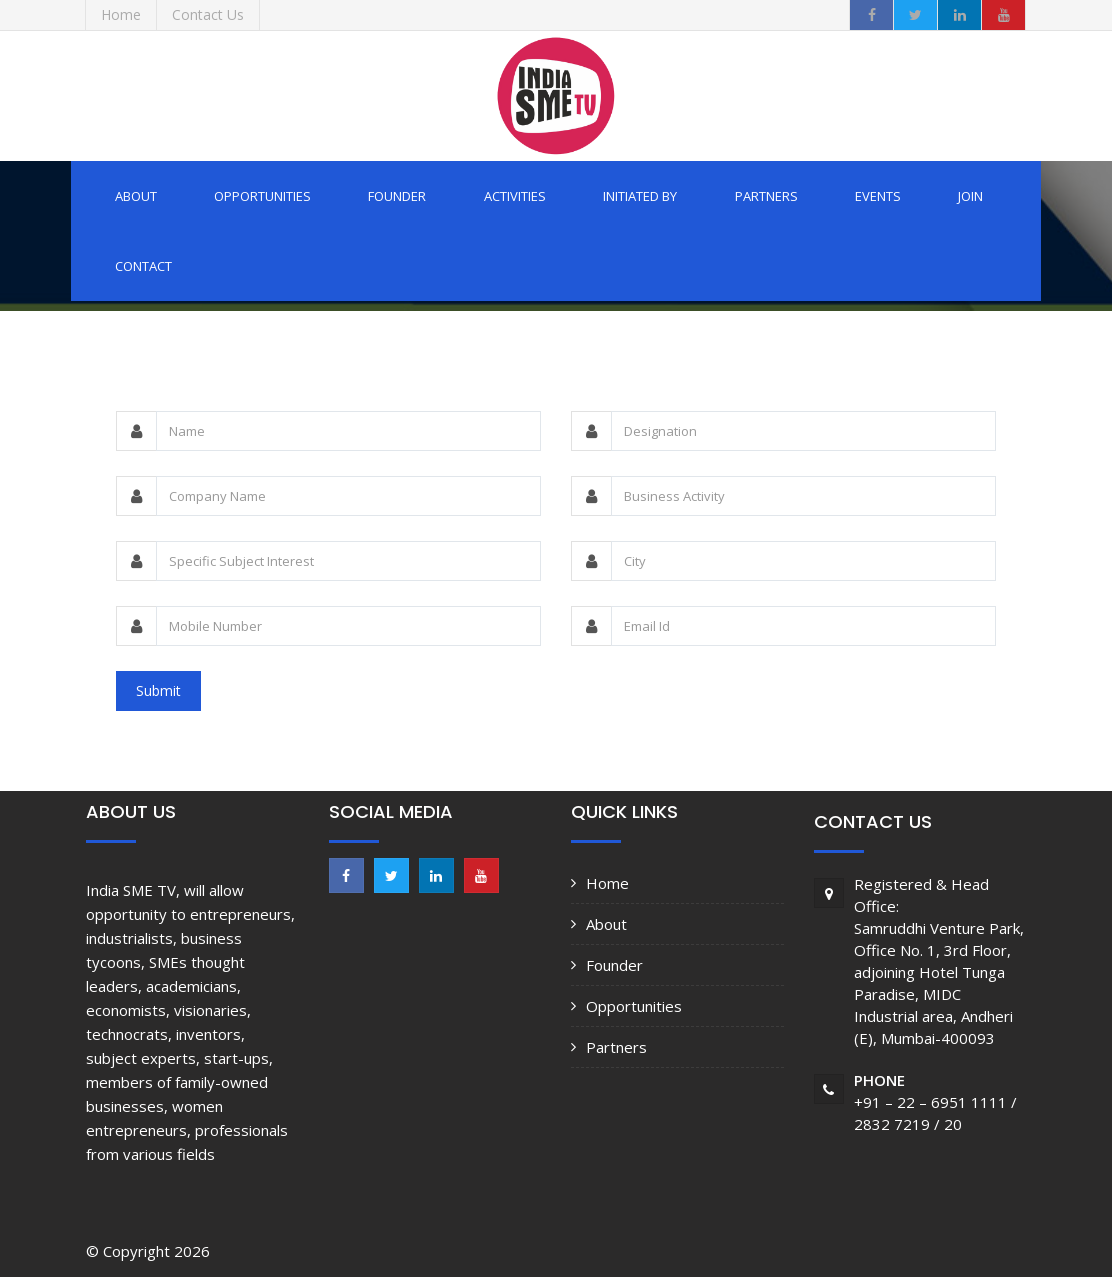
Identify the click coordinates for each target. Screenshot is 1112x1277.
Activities (515, 196)
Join (970, 196)
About (136, 196)
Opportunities (262, 196)
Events (878, 196)
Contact (143, 266)
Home (607, 883)
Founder (397, 196)
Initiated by (640, 196)
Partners (766, 196)
